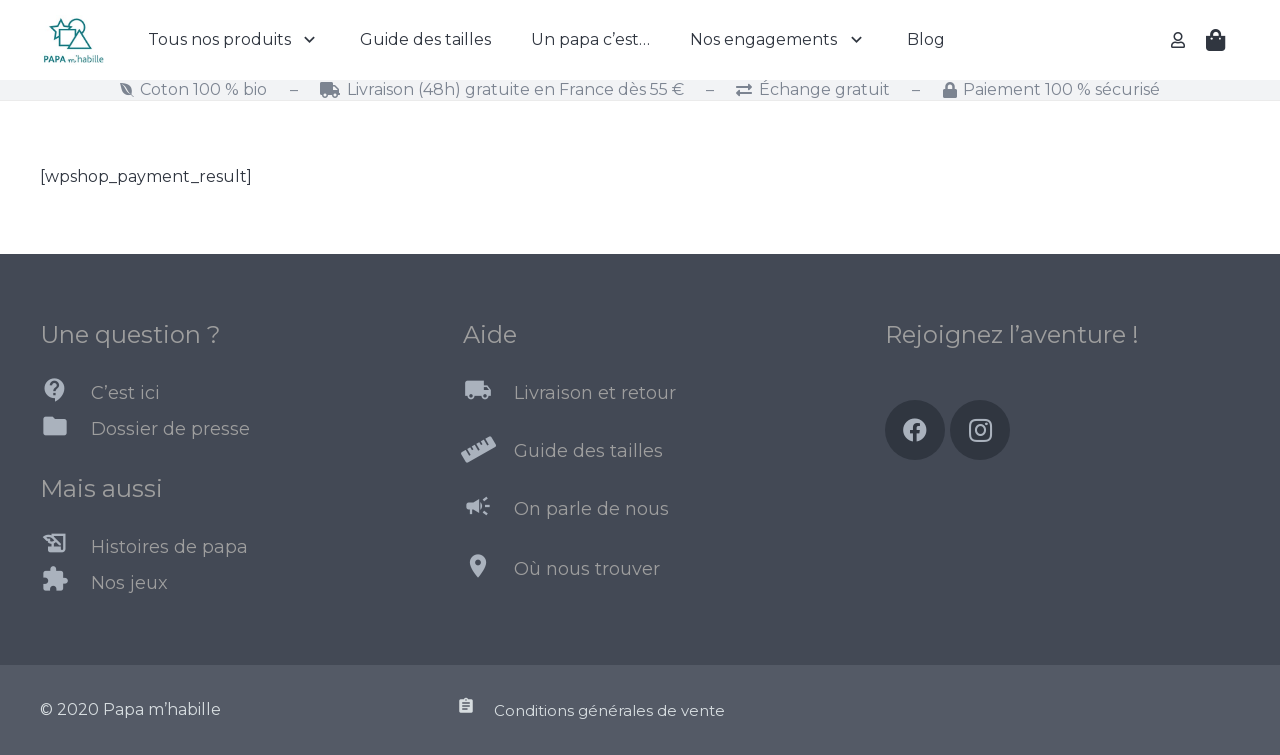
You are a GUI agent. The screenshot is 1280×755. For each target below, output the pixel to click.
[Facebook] (915, 430)
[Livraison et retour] (488, 394)
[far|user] (1181, 39)
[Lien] (73, 40)
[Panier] (1216, 40)
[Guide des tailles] (488, 452)
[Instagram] (980, 430)
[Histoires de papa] (65, 547)
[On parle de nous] (488, 510)
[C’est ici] (65, 394)
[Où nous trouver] (488, 570)
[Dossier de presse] (65, 430)
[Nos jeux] (65, 583)
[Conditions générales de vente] (475, 710)
